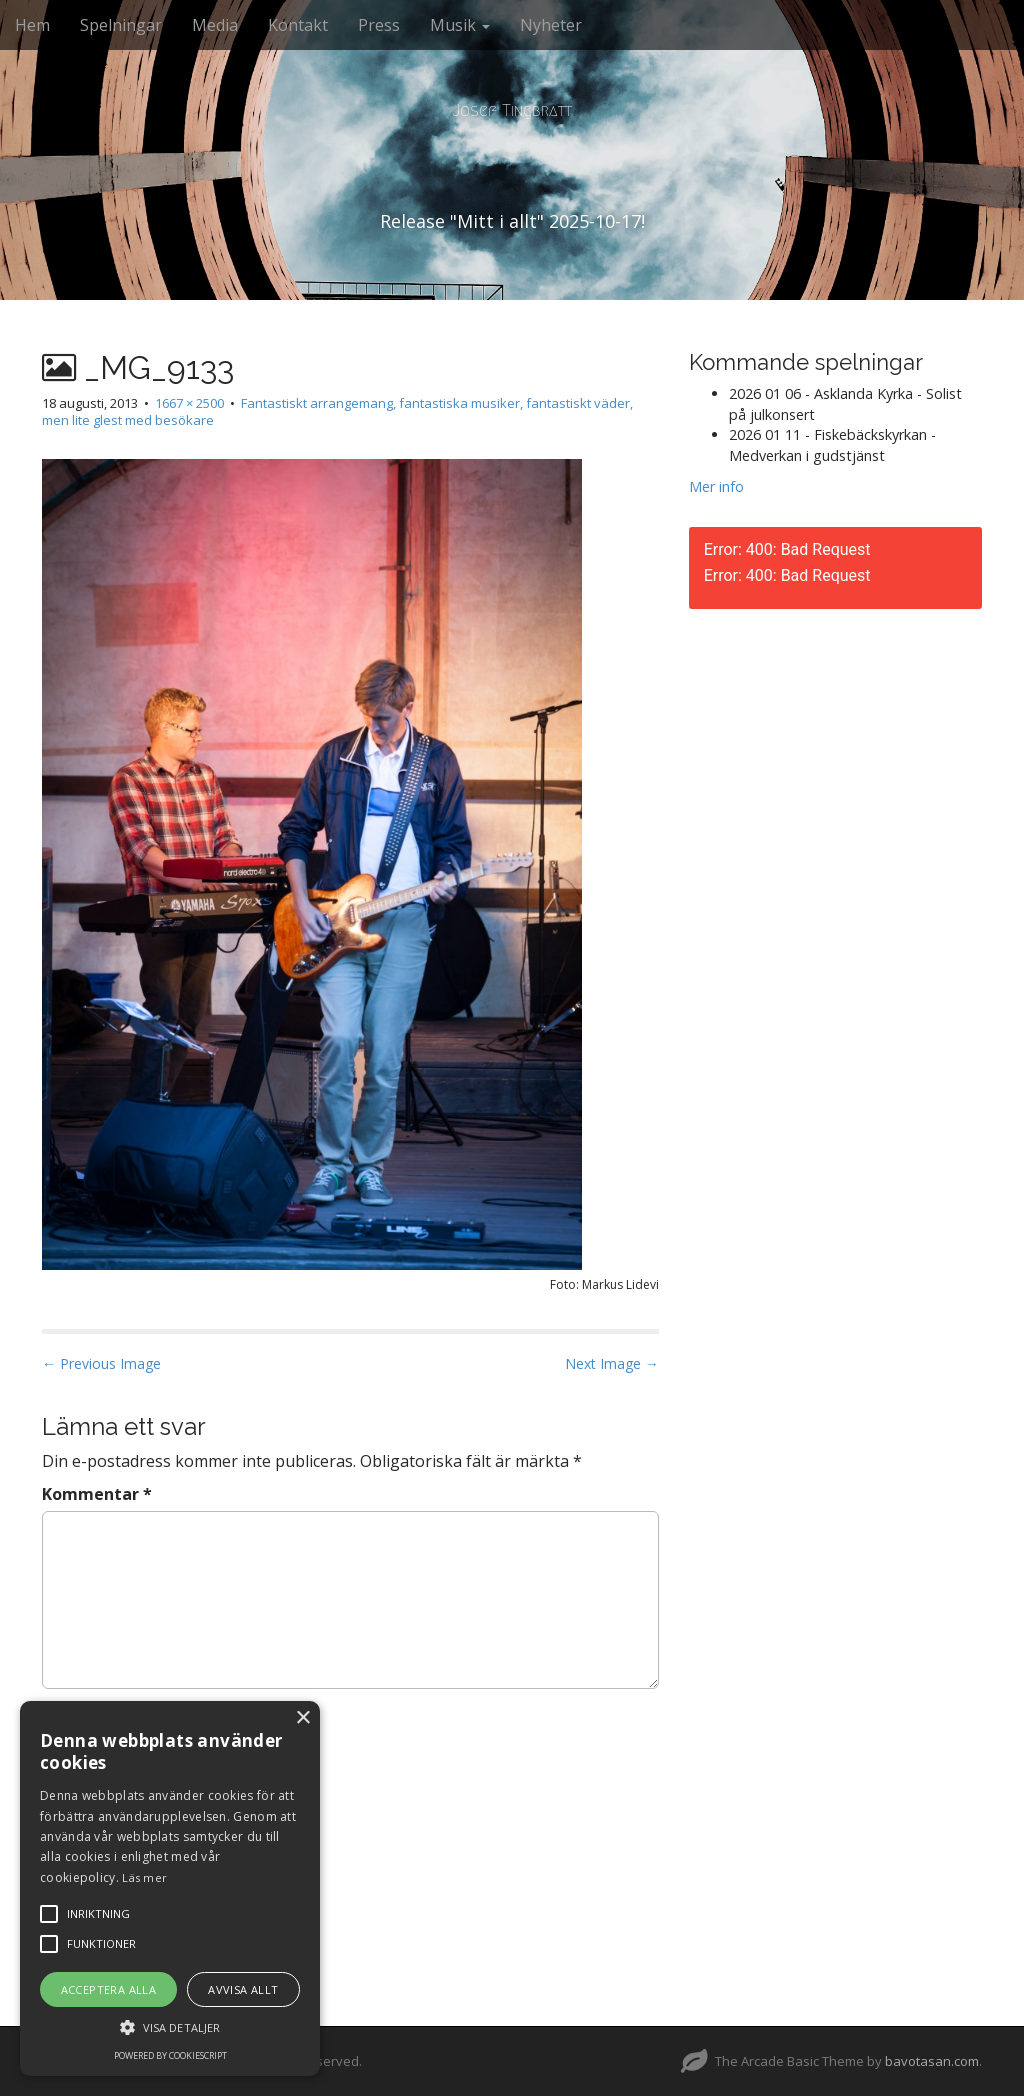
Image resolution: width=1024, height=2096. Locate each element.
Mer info (716, 486)
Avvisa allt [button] (243, 1989)
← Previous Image (101, 1363)
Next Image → (612, 1363)
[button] (170, 2026)
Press (379, 25)
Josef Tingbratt (512, 110)
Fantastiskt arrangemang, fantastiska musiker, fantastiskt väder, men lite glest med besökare (337, 411)
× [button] (302, 1718)
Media (215, 25)
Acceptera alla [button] (109, 1989)
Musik (460, 25)
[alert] (170, 1888)
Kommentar (97, 1494)
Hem (32, 25)
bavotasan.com (932, 2061)
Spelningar (121, 25)
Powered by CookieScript (170, 2055)
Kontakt (298, 25)
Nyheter (551, 25)
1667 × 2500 (189, 403)
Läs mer (144, 1877)
